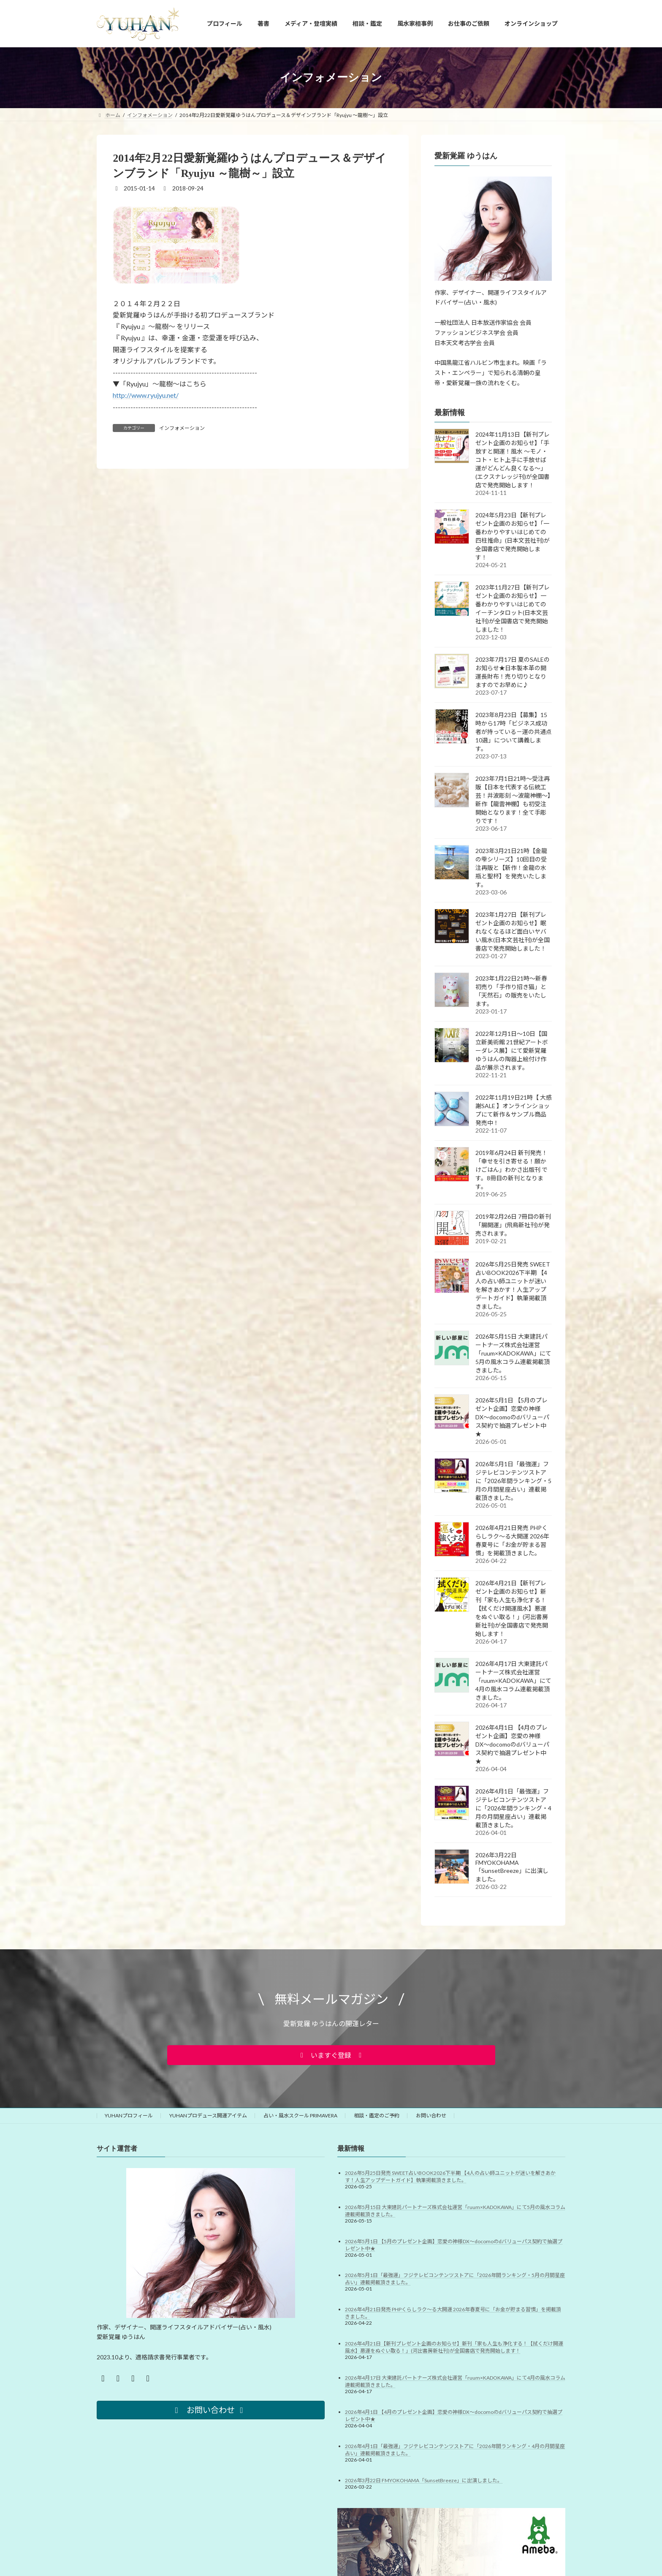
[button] (331, 2055)
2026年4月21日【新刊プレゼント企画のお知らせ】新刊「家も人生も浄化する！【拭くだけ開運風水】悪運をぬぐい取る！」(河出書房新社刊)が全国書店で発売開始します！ (511, 1608)
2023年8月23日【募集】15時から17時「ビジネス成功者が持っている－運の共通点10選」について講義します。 (513, 731)
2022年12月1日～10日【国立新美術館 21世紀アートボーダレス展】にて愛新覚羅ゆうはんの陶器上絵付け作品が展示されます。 (511, 1050)
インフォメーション (182, 428)
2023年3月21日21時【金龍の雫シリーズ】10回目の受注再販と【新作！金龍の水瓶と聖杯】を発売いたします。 (511, 867)
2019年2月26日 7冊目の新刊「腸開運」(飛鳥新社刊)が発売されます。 (513, 1224)
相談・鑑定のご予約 (376, 2115)
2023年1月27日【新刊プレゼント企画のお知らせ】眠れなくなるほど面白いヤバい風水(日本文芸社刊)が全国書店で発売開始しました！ (512, 930)
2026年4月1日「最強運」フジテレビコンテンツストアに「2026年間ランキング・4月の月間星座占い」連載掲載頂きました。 (513, 1807)
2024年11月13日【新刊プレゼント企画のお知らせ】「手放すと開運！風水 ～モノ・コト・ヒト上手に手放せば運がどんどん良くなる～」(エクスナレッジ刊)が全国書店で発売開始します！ (512, 459)
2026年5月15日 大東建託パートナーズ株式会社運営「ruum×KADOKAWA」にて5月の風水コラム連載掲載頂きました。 (513, 1352)
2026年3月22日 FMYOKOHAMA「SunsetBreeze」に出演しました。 (511, 1866)
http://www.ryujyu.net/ (146, 395)
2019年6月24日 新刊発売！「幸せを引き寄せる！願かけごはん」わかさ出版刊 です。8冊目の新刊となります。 (511, 1169)
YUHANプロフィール (129, 2115)
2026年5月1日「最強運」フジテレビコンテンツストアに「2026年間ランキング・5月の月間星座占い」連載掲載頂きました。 (513, 1480)
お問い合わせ (431, 2115)
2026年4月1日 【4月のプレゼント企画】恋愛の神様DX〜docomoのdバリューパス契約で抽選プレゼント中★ (512, 1743)
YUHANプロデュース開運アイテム (208, 2115)
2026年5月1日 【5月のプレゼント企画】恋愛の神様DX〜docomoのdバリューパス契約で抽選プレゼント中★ (512, 1416)
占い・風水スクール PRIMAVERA (300, 2115)
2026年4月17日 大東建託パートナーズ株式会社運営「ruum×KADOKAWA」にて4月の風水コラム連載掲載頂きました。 (513, 1680)
